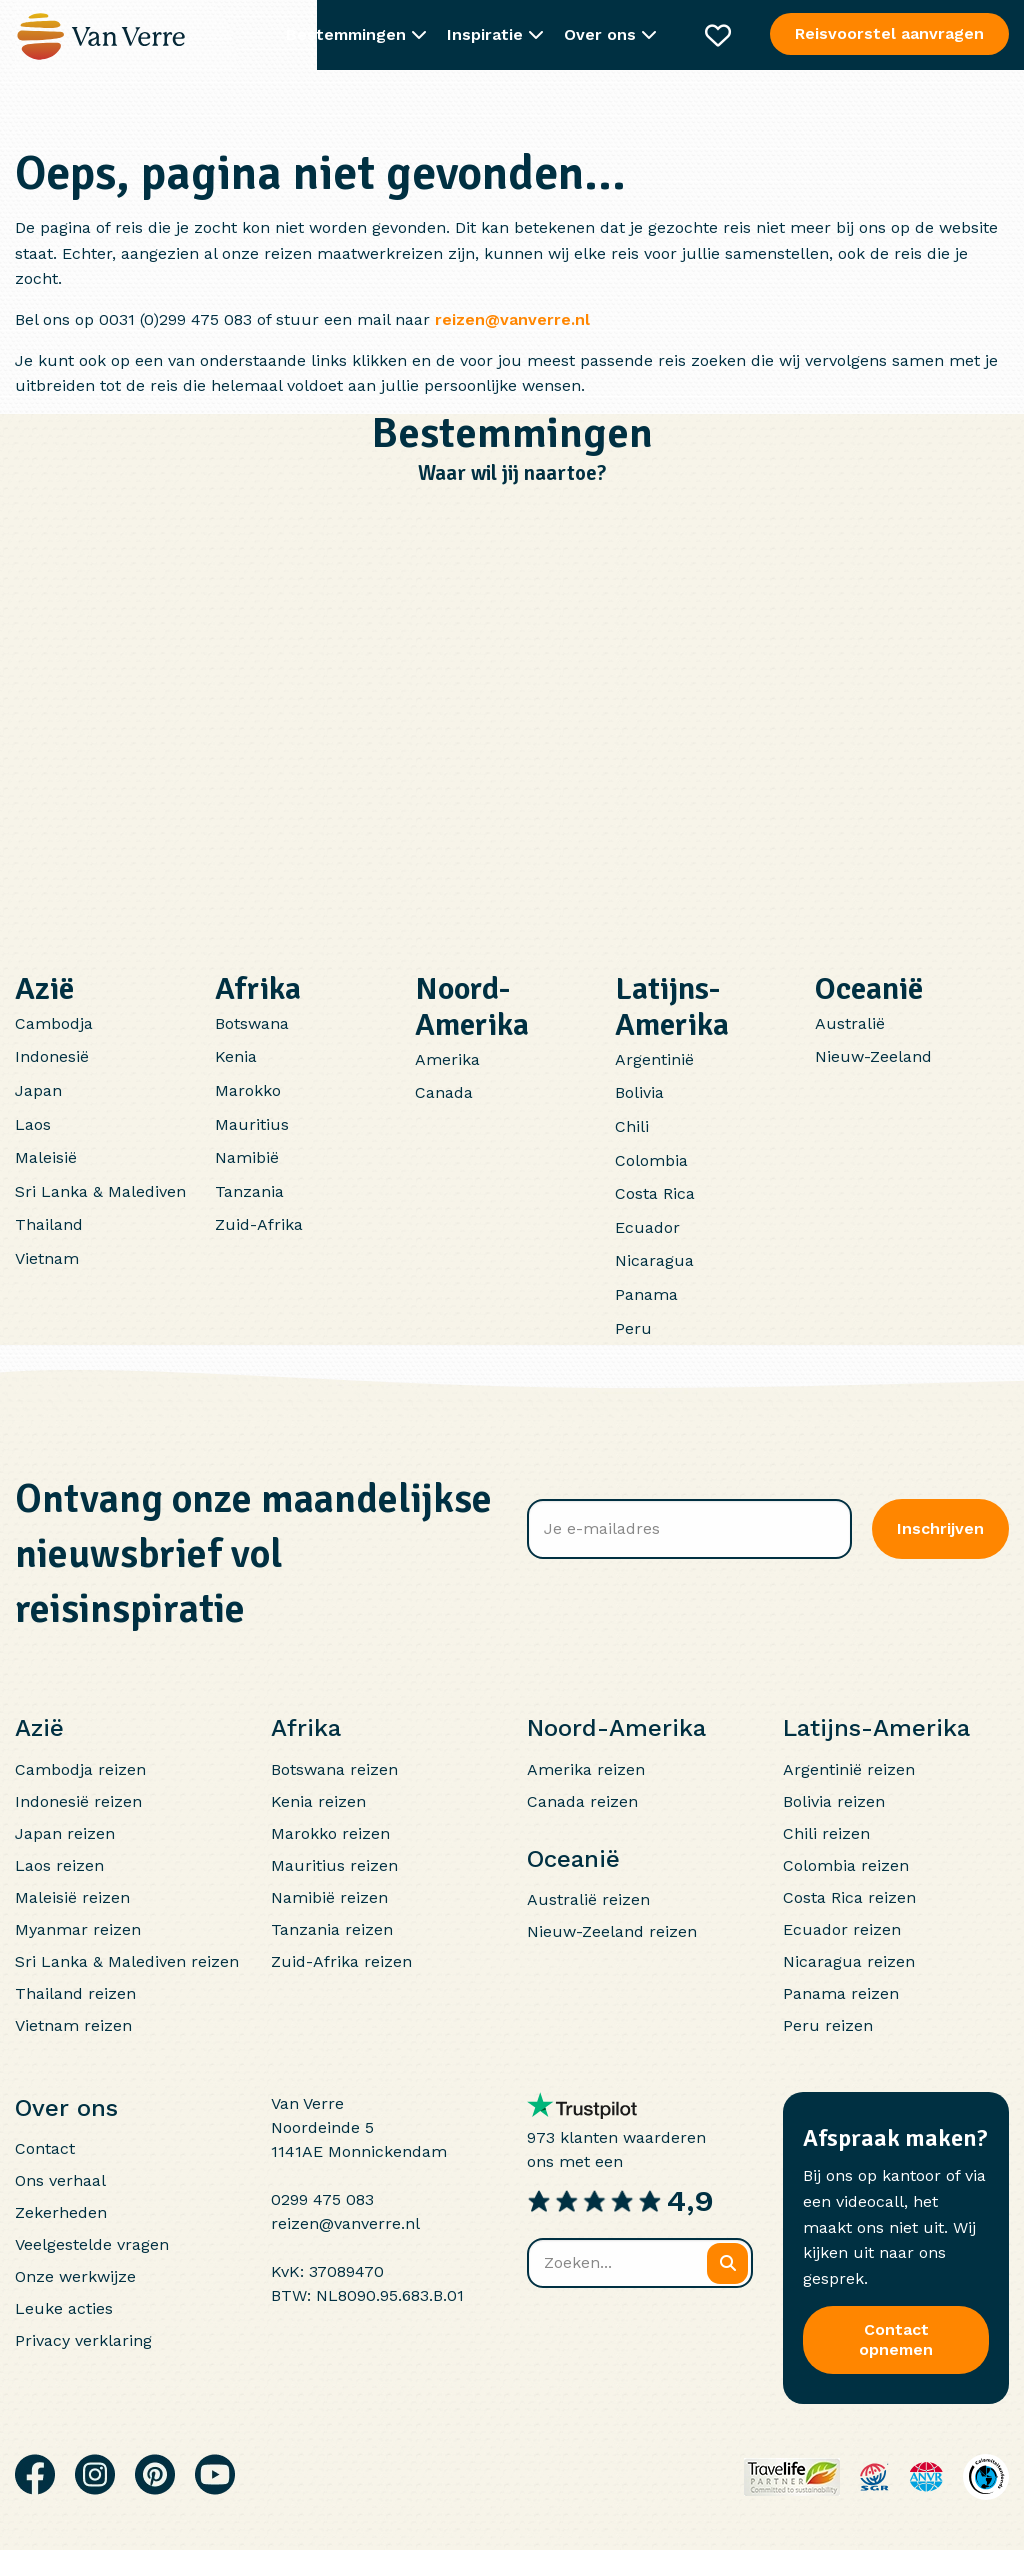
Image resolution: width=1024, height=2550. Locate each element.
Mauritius (252, 1124)
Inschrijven (940, 1528)
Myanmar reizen (78, 1929)
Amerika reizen (586, 1769)
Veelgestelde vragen (92, 2244)
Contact (45, 2148)
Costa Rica (655, 1193)
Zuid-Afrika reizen (341, 1961)
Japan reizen (65, 1833)
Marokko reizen (330, 1833)
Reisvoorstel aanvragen (889, 33)
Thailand (49, 1224)
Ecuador (647, 1227)
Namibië (247, 1157)
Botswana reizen (334, 1769)
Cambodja (54, 1023)
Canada (444, 1092)
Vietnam (47, 1258)
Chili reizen (826, 1833)
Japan (38, 1090)
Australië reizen (588, 1899)
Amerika (447, 1059)
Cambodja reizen (80, 1769)
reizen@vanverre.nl (512, 319)
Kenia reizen (318, 1801)
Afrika (258, 988)
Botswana (252, 1023)
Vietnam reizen (73, 2025)
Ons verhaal (60, 2180)
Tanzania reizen (332, 1929)
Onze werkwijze (75, 2276)
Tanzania (249, 1191)
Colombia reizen (846, 1865)
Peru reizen (828, 2025)
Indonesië (52, 1056)
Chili (632, 1126)
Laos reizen (59, 1865)
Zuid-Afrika (259, 1224)
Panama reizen (841, 1993)
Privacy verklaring (83, 2340)
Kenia (236, 1056)
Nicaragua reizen (849, 1961)
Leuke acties (64, 2308)
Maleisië (46, 1157)
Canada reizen (582, 1801)
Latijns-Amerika (672, 1006)
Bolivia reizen (834, 1801)
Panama (646, 1294)
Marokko (248, 1090)
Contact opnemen (896, 2339)
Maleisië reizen (72, 1897)
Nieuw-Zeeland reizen (612, 1931)
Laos (33, 1124)
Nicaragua (654, 1260)
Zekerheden (61, 2212)
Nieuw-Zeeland (873, 1056)
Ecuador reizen (842, 1929)
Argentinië (654, 1059)
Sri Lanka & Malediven (100, 1191)
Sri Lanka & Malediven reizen (127, 1961)
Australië (850, 1023)
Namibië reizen (329, 1897)
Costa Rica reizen (849, 1897)
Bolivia (639, 1092)
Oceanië (869, 988)
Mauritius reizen (334, 1865)
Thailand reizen (75, 1993)
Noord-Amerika (472, 1006)
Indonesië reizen (78, 1801)
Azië (44, 988)
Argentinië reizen (849, 1769)
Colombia (651, 1160)
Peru (633, 1328)
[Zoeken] (727, 2263)
